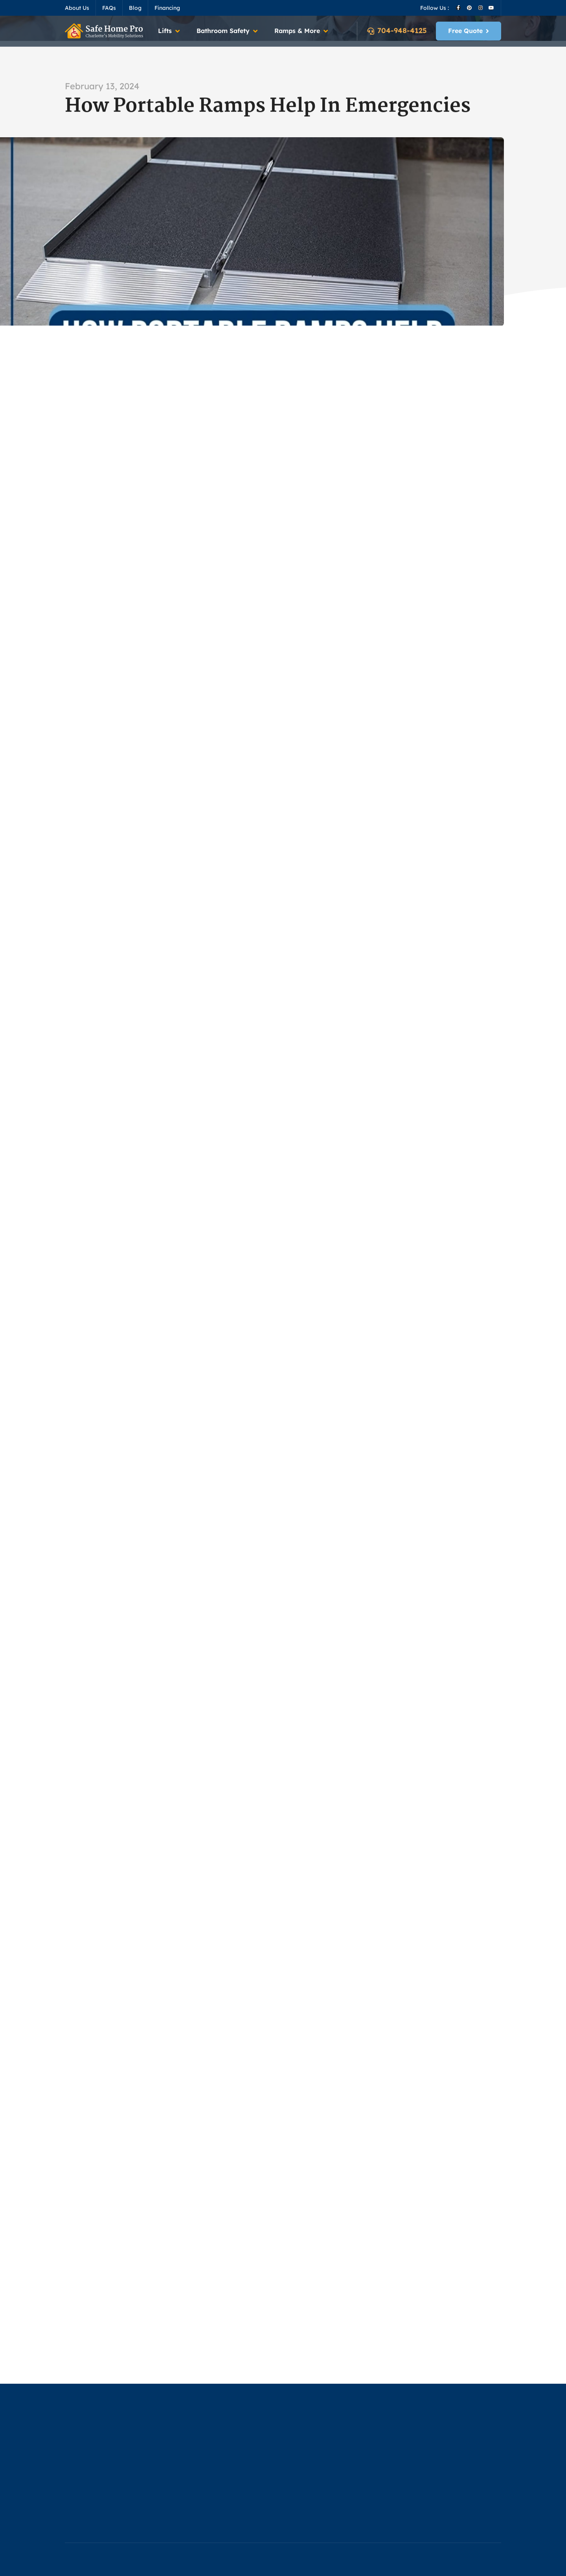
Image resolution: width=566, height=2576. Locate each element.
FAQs (109, 7)
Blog (135, 7)
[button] (169, 31)
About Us (77, 7)
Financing (167, 7)
